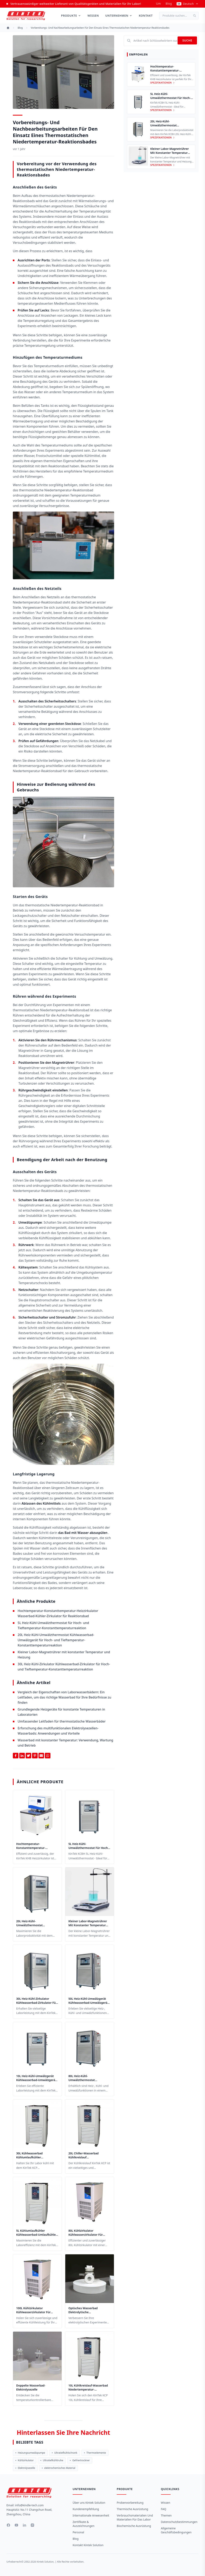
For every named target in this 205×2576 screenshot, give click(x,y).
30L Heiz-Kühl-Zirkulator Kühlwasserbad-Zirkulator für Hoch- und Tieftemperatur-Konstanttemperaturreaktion (36, 2001)
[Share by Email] (41, 1755)
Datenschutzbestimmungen (179, 2522)
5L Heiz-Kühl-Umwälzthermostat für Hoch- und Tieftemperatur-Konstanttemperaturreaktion (88, 1846)
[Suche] (196, 15)
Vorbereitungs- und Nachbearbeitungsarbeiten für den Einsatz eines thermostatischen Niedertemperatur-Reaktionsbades (100, 27)
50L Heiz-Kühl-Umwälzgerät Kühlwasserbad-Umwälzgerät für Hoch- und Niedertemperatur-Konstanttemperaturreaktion (88, 2001)
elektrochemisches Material (58, 2468)
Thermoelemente (95, 2452)
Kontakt (146, 15)
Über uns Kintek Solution (89, 2502)
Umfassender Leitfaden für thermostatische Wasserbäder (62, 1721)
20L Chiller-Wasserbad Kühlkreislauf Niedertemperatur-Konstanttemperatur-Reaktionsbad (83, 2155)
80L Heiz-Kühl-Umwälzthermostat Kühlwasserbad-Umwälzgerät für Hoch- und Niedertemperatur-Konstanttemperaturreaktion (88, 2078)
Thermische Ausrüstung (132, 2509)
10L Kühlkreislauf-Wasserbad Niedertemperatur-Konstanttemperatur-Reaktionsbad (88, 2388)
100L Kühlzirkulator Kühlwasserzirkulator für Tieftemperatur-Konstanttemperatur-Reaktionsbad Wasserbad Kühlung (33, 2310)
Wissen (93, 15)
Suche (187, 40)
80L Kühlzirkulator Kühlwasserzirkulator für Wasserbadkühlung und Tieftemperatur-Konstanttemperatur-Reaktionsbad (85, 2233)
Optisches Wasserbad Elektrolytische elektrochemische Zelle (84, 2310)
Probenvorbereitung (130, 2502)
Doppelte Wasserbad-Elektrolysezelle (30, 2387)
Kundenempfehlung (86, 2509)
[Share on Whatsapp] (47, 1755)
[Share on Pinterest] (35, 1755)
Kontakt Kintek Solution (88, 2545)
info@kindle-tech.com (29, 2505)
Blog (169, 3)
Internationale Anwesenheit (91, 2515)
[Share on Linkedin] (22, 1755)
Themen (166, 2515)
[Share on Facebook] (15, 1755)
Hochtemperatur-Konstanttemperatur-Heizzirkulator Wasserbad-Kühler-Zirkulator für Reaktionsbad (34, 1846)
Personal (78, 2532)
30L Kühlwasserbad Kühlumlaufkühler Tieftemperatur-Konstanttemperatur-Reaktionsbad (30, 2155)
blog (20, 27)
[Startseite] (8, 27)
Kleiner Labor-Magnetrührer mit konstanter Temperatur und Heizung (87, 1923)
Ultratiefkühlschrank (64, 2452)
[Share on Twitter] (28, 1755)
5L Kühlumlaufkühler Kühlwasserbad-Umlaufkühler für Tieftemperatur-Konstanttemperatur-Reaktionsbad (36, 2233)
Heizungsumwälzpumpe (30, 2452)
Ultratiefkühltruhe (51, 2460)
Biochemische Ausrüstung (134, 2526)
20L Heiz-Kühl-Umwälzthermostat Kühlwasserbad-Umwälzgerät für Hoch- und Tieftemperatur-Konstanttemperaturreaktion (56, 1640)
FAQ (163, 2509)
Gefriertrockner (80, 2460)
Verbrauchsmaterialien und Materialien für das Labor (135, 2517)
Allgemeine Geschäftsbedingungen (176, 2530)
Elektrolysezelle (25, 2468)
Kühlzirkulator (24, 2460)
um (158, 3)
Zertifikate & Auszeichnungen (83, 2524)
